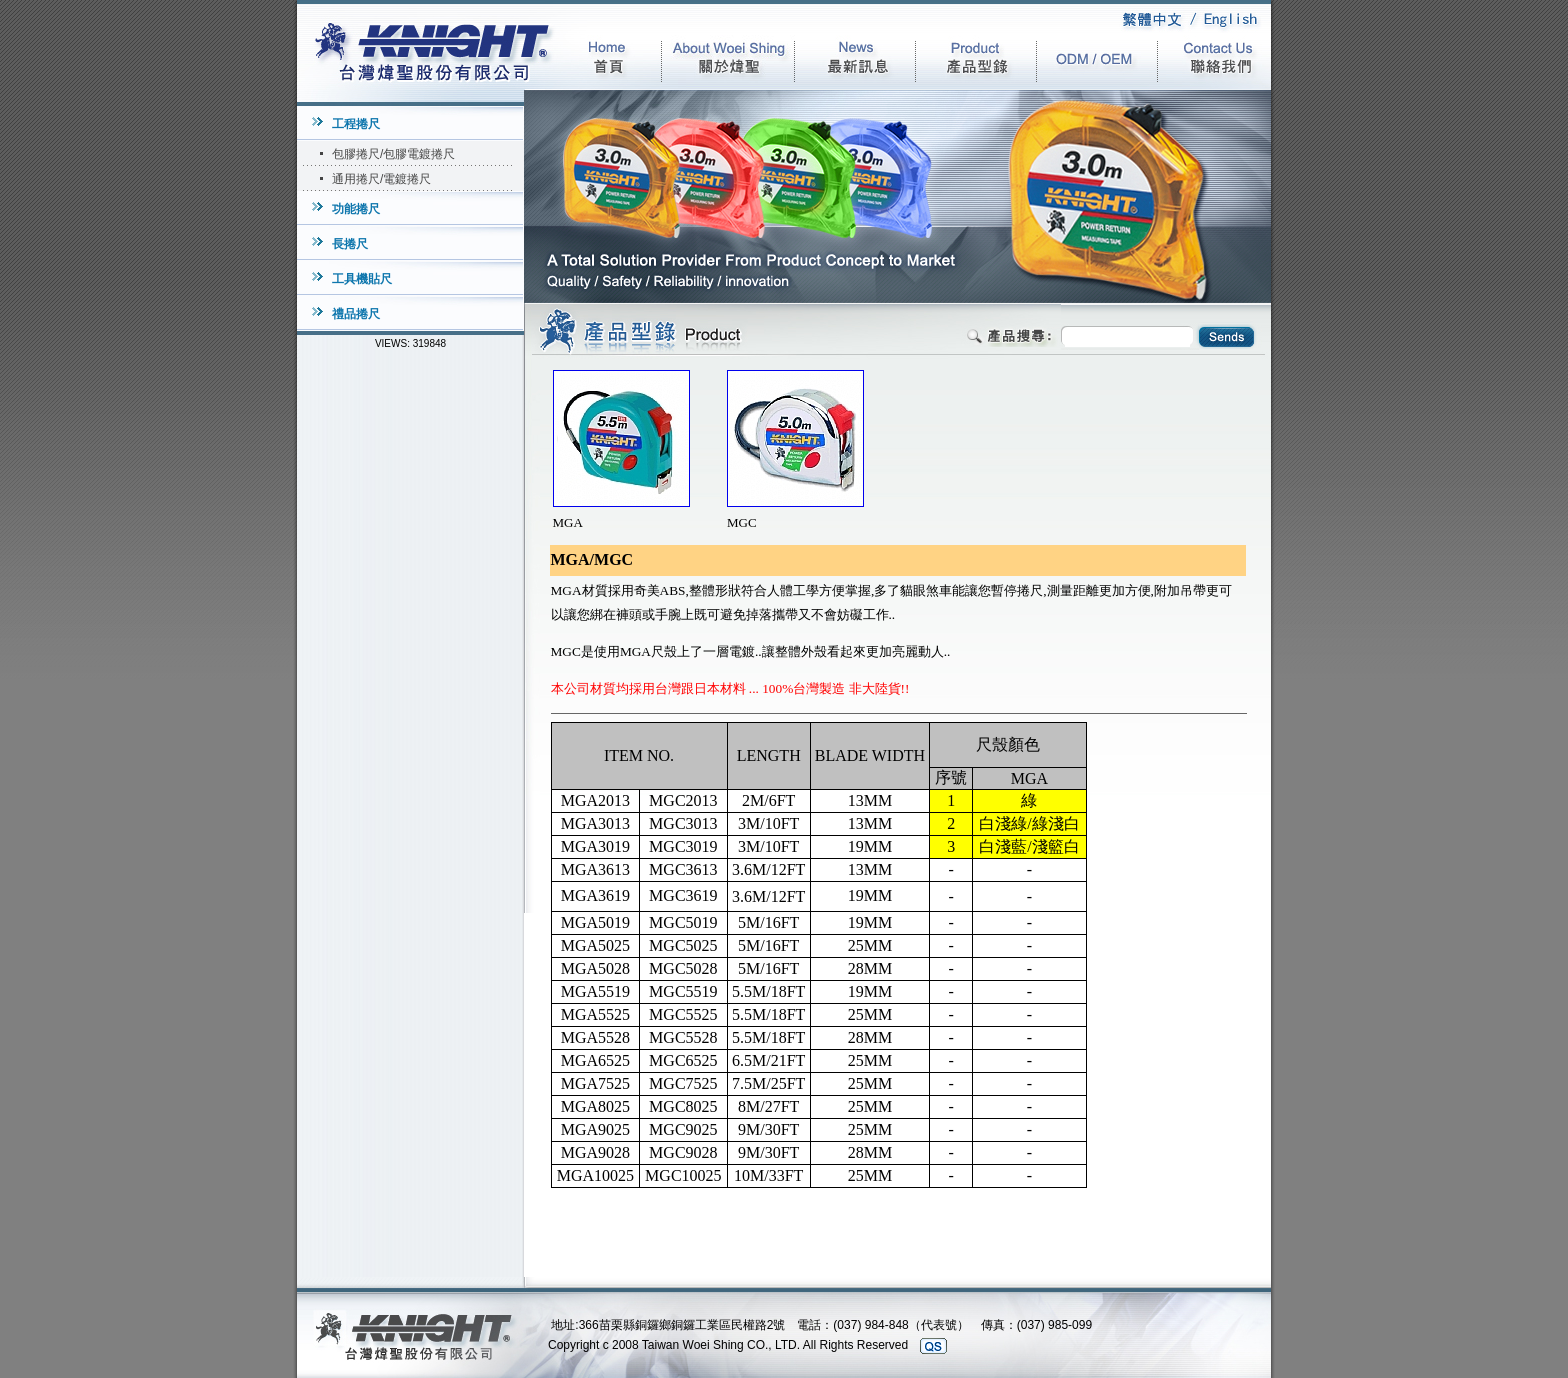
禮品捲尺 (356, 314)
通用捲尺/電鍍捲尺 (381, 179)
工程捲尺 (356, 124)
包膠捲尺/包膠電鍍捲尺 (393, 154)
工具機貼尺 (362, 279)
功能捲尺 (356, 209)
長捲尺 (350, 244)
